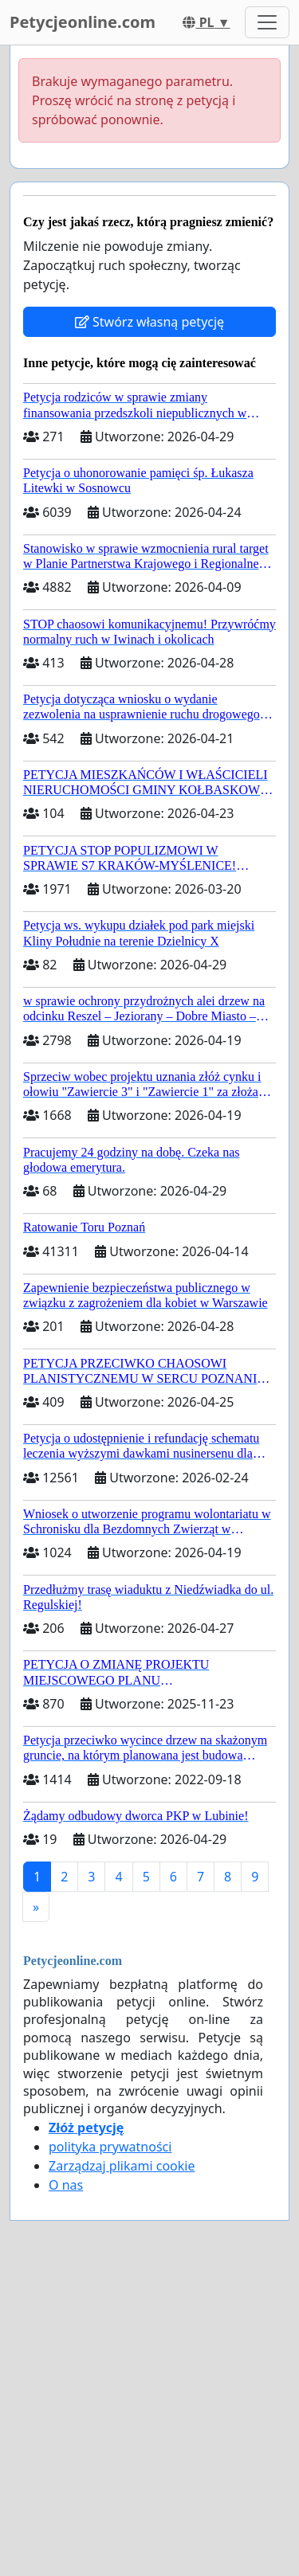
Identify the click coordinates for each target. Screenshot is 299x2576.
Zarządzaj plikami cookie (122, 2166)
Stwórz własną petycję (149, 322)
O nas (66, 2185)
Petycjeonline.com (82, 22)
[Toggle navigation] (267, 22)
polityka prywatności (110, 2146)
